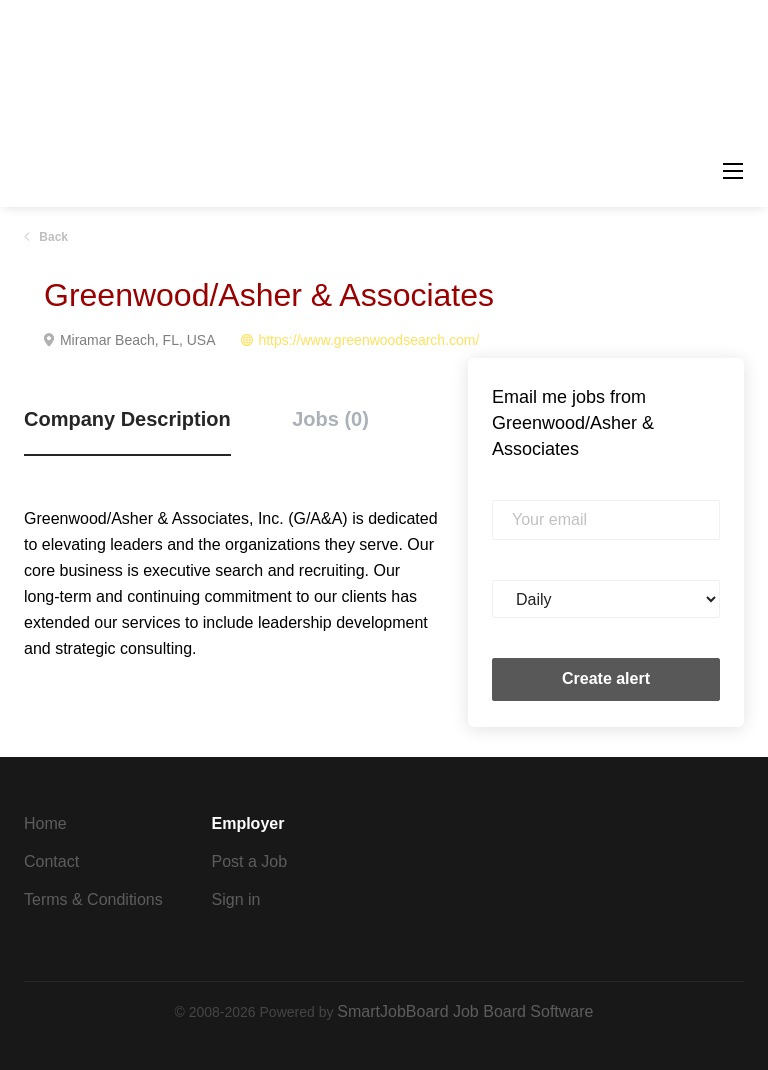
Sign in (236, 899)
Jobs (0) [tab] (330, 419)
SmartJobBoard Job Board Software (465, 1011)
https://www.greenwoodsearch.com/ (368, 340)
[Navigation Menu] (733, 171)
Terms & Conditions (93, 899)
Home (45, 823)
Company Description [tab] (127, 419)
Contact (51, 861)
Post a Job (250, 861)
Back (52, 237)
